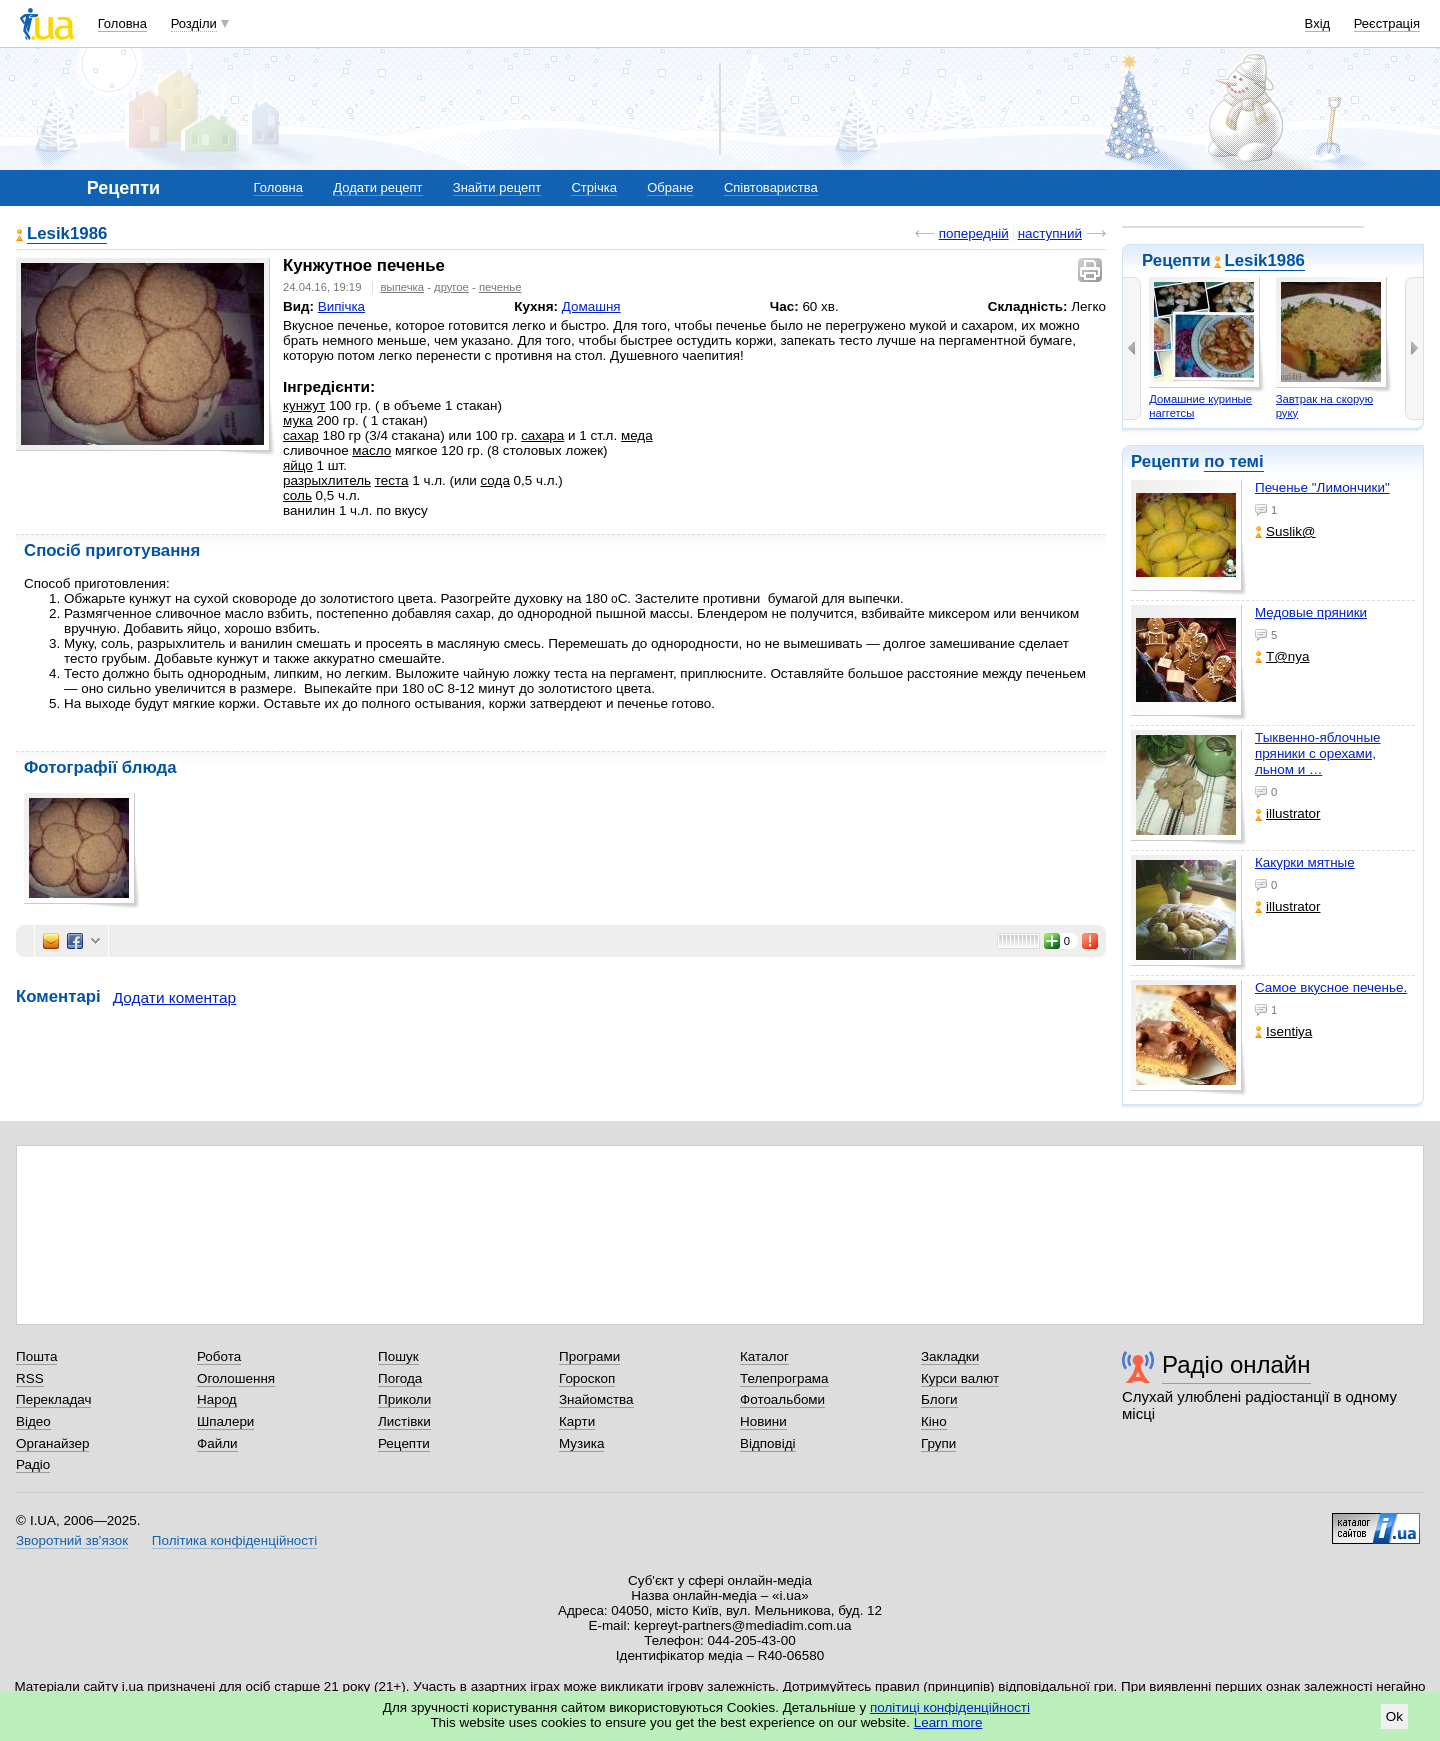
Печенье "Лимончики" (1322, 487)
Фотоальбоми (782, 1399)
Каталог (764, 1356)
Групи (938, 1443)
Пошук (398, 1356)
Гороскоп (587, 1378)
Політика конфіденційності (234, 1540)
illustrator (1288, 813)
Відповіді (768, 1443)
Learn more (948, 1722)
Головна (122, 23)
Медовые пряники (1311, 612)
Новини (763, 1421)
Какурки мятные (1305, 862)
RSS (30, 1378)
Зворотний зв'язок (72, 1540)
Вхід (1318, 23)
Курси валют (960, 1378)
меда (637, 435)
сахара (542, 435)
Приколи (404, 1399)
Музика (581, 1443)
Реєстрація (1387, 23)
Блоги (939, 1399)
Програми (589, 1356)
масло (371, 450)
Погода (400, 1378)
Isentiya (1283, 1031)
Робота (219, 1356)
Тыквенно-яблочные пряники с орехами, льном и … (1318, 753)
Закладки (950, 1356)
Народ (217, 1399)
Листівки (404, 1421)
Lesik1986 (1265, 260)
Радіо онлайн (1236, 1364)
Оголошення (236, 1378)
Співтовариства (771, 187)
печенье (500, 287)
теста (392, 480)
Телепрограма (784, 1378)
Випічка (341, 306)
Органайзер (52, 1443)
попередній (974, 233)
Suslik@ (1285, 531)
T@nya (1282, 656)
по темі (1234, 461)
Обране (670, 187)
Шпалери (225, 1421)
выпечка (402, 287)
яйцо (298, 465)
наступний (1050, 233)
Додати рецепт (377, 187)
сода (495, 480)
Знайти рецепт (497, 187)
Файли (217, 1443)
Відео (33, 1421)
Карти (577, 1421)
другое (451, 287)
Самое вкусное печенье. (1331, 987)
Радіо (33, 1464)
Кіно (934, 1421)
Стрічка (593, 187)
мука (298, 420)
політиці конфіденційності (950, 1707)
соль (297, 495)
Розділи (194, 23)
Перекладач (53, 1399)
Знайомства (596, 1399)
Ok (1394, 1716)
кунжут (304, 405)
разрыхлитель (327, 480)
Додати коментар (174, 997)
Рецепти (404, 1443)
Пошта (36, 1356)
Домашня (591, 306)
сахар (301, 435)
